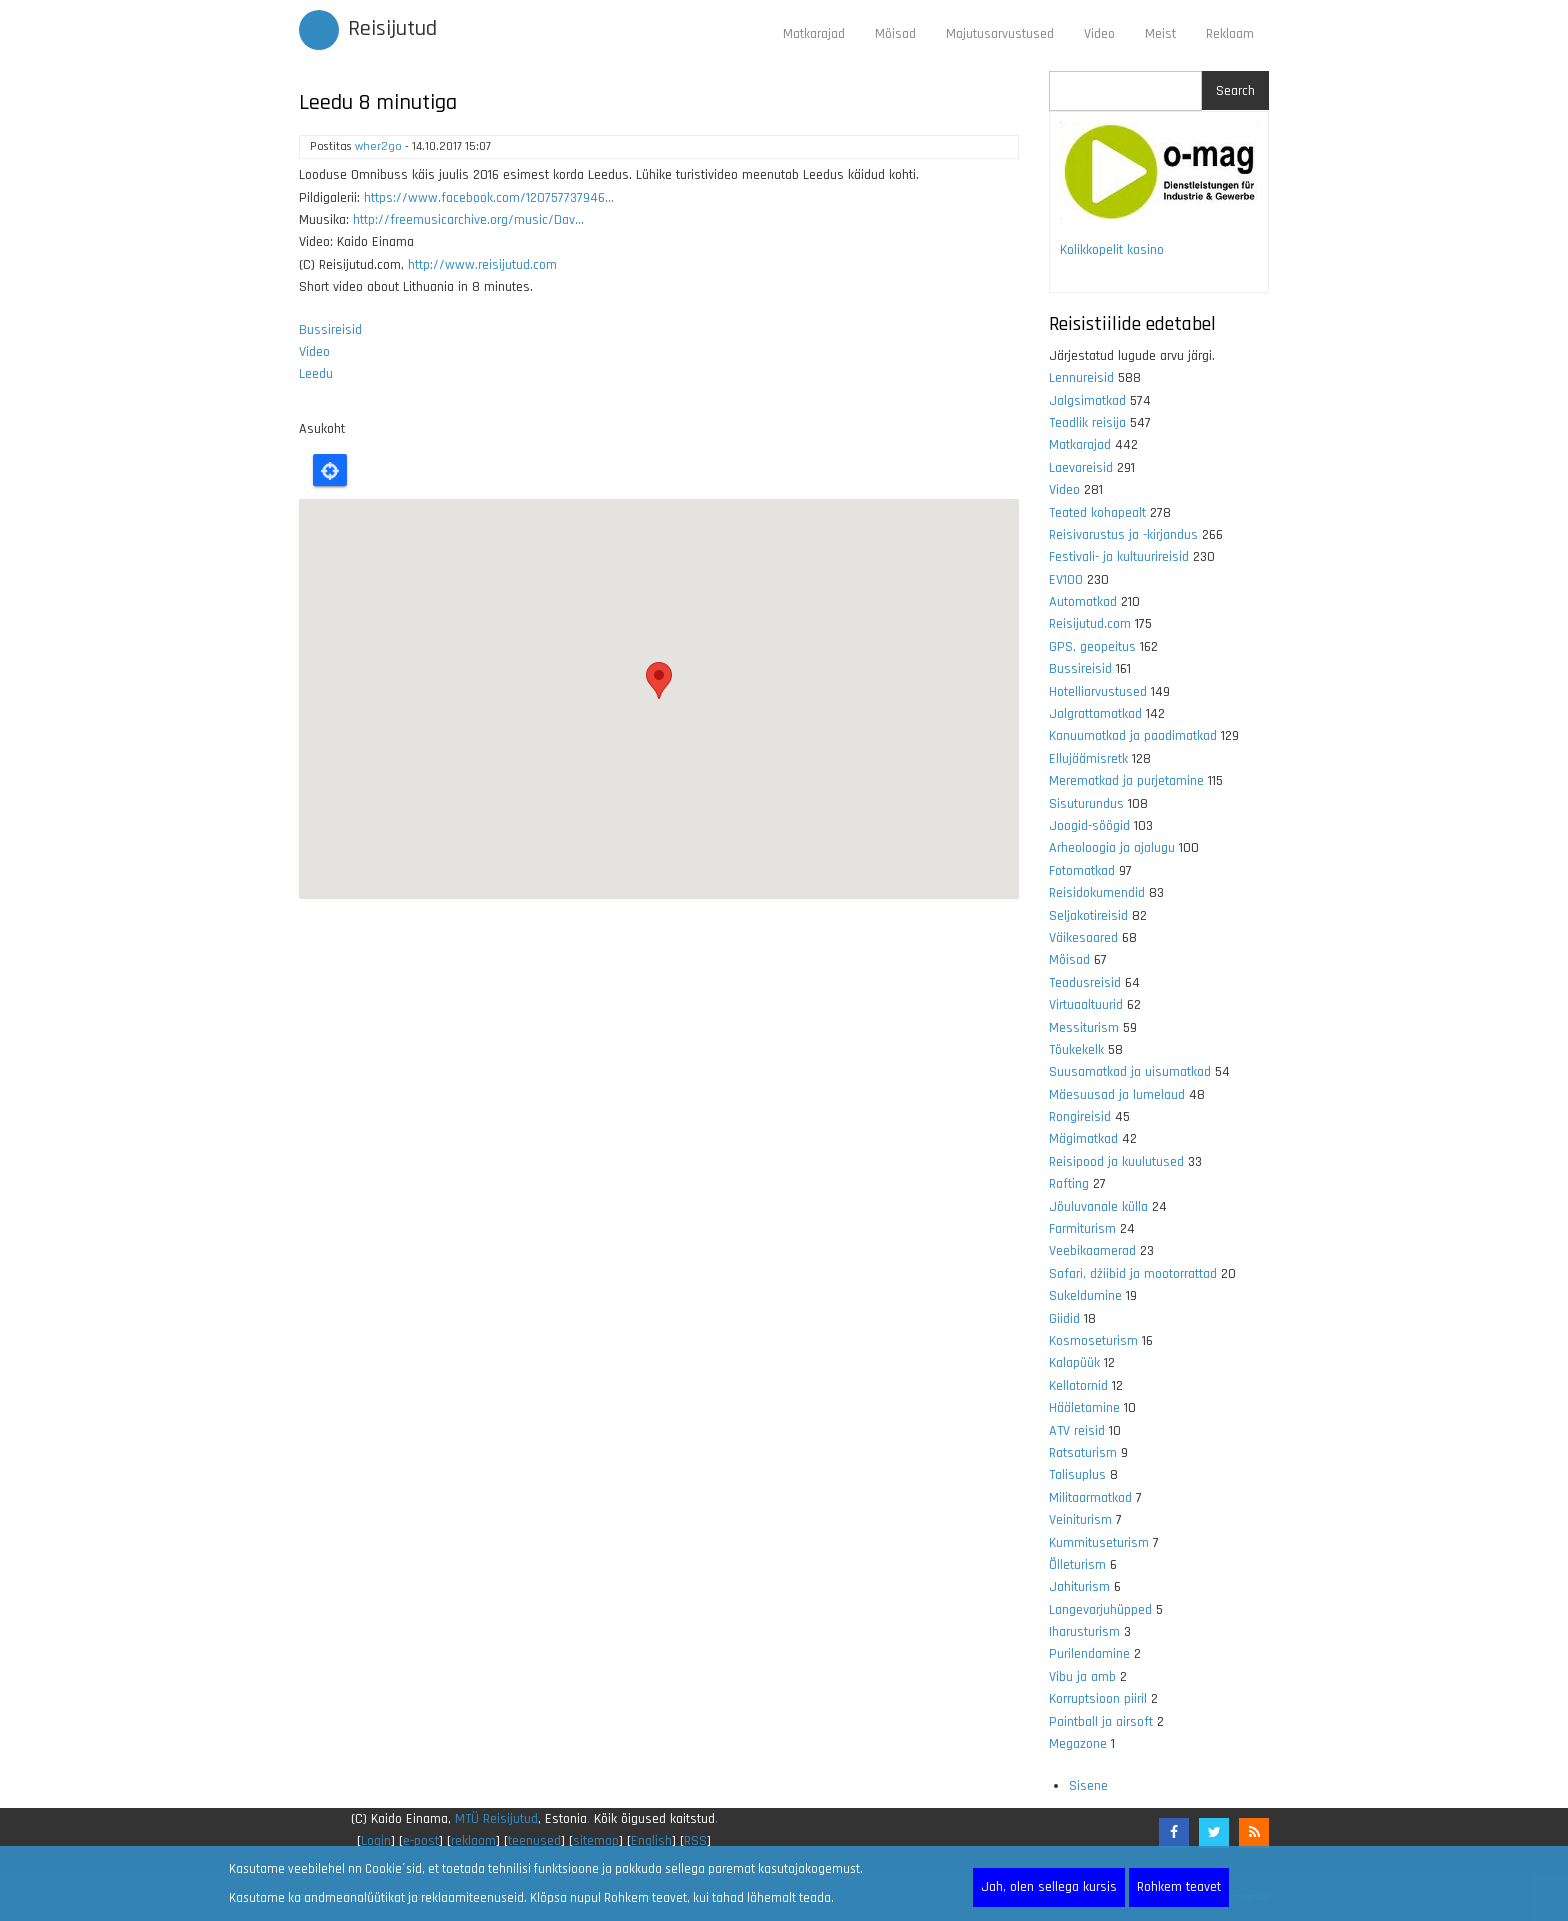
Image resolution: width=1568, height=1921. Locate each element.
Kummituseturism (1099, 1543)
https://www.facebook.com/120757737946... (489, 198)
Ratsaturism (1083, 1453)
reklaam (473, 1841)
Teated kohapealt (1097, 513)
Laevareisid (1081, 468)
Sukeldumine (1085, 1296)
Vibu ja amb (1082, 1677)
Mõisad (895, 34)
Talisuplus (1077, 1475)
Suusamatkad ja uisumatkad (1130, 1072)
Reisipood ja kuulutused (1116, 1162)
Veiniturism (1080, 1520)
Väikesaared (1083, 938)
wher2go (378, 146)
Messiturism (1084, 1028)
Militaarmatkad (1090, 1498)
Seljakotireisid (1088, 916)
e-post (421, 1841)
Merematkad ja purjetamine (1126, 781)
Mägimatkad (1083, 1139)
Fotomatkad (1082, 871)
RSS (695, 1841)
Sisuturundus (1086, 804)
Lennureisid (1081, 378)
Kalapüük (1074, 1363)
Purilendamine (1089, 1654)
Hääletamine (1084, 1408)
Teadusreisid (1085, 983)
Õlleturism (1077, 1565)
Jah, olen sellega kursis (1049, 1887)
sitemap (596, 1841)
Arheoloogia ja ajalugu (1112, 848)
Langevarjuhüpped (1100, 1610)
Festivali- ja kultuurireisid (1119, 557)
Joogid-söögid (1089, 826)
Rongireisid (1080, 1117)
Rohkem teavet (1179, 1887)
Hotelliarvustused (1098, 692)
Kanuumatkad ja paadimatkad (1133, 736)
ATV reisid (1077, 1431)
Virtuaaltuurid (1086, 1005)
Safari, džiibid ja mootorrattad (1133, 1274)
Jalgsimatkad (1087, 401)
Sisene (1088, 1786)
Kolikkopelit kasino (1112, 250)
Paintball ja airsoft (1101, 1722)
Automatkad (1083, 602)
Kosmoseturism (1093, 1341)
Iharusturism (1084, 1632)
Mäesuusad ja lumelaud (1117, 1095)
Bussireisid (330, 330)
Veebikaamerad (1092, 1251)
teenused (534, 1841)
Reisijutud (392, 29)
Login (376, 1841)
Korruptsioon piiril (1098, 1699)
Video (1099, 34)
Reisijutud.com (1090, 624)
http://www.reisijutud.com (482, 265)
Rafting (1069, 1184)
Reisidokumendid (1097, 893)
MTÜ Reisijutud (496, 1819)
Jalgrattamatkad (1095, 714)
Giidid (1064, 1319)
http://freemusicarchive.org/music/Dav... (468, 220)
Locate (330, 470)
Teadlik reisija (1087, 423)
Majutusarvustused (1000, 34)
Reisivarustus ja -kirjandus (1123, 535)
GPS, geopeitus (1092, 647)
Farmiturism (1082, 1229)
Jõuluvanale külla (1098, 1207)
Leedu (316, 374)
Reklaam (1230, 34)
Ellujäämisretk (1088, 759)
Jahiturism (1079, 1587)
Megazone (1078, 1744)
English (651, 1841)
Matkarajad (814, 34)
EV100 (1066, 580)
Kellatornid (1078, 1386)
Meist (1160, 34)
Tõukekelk (1076, 1050)
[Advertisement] (659, 1154)
